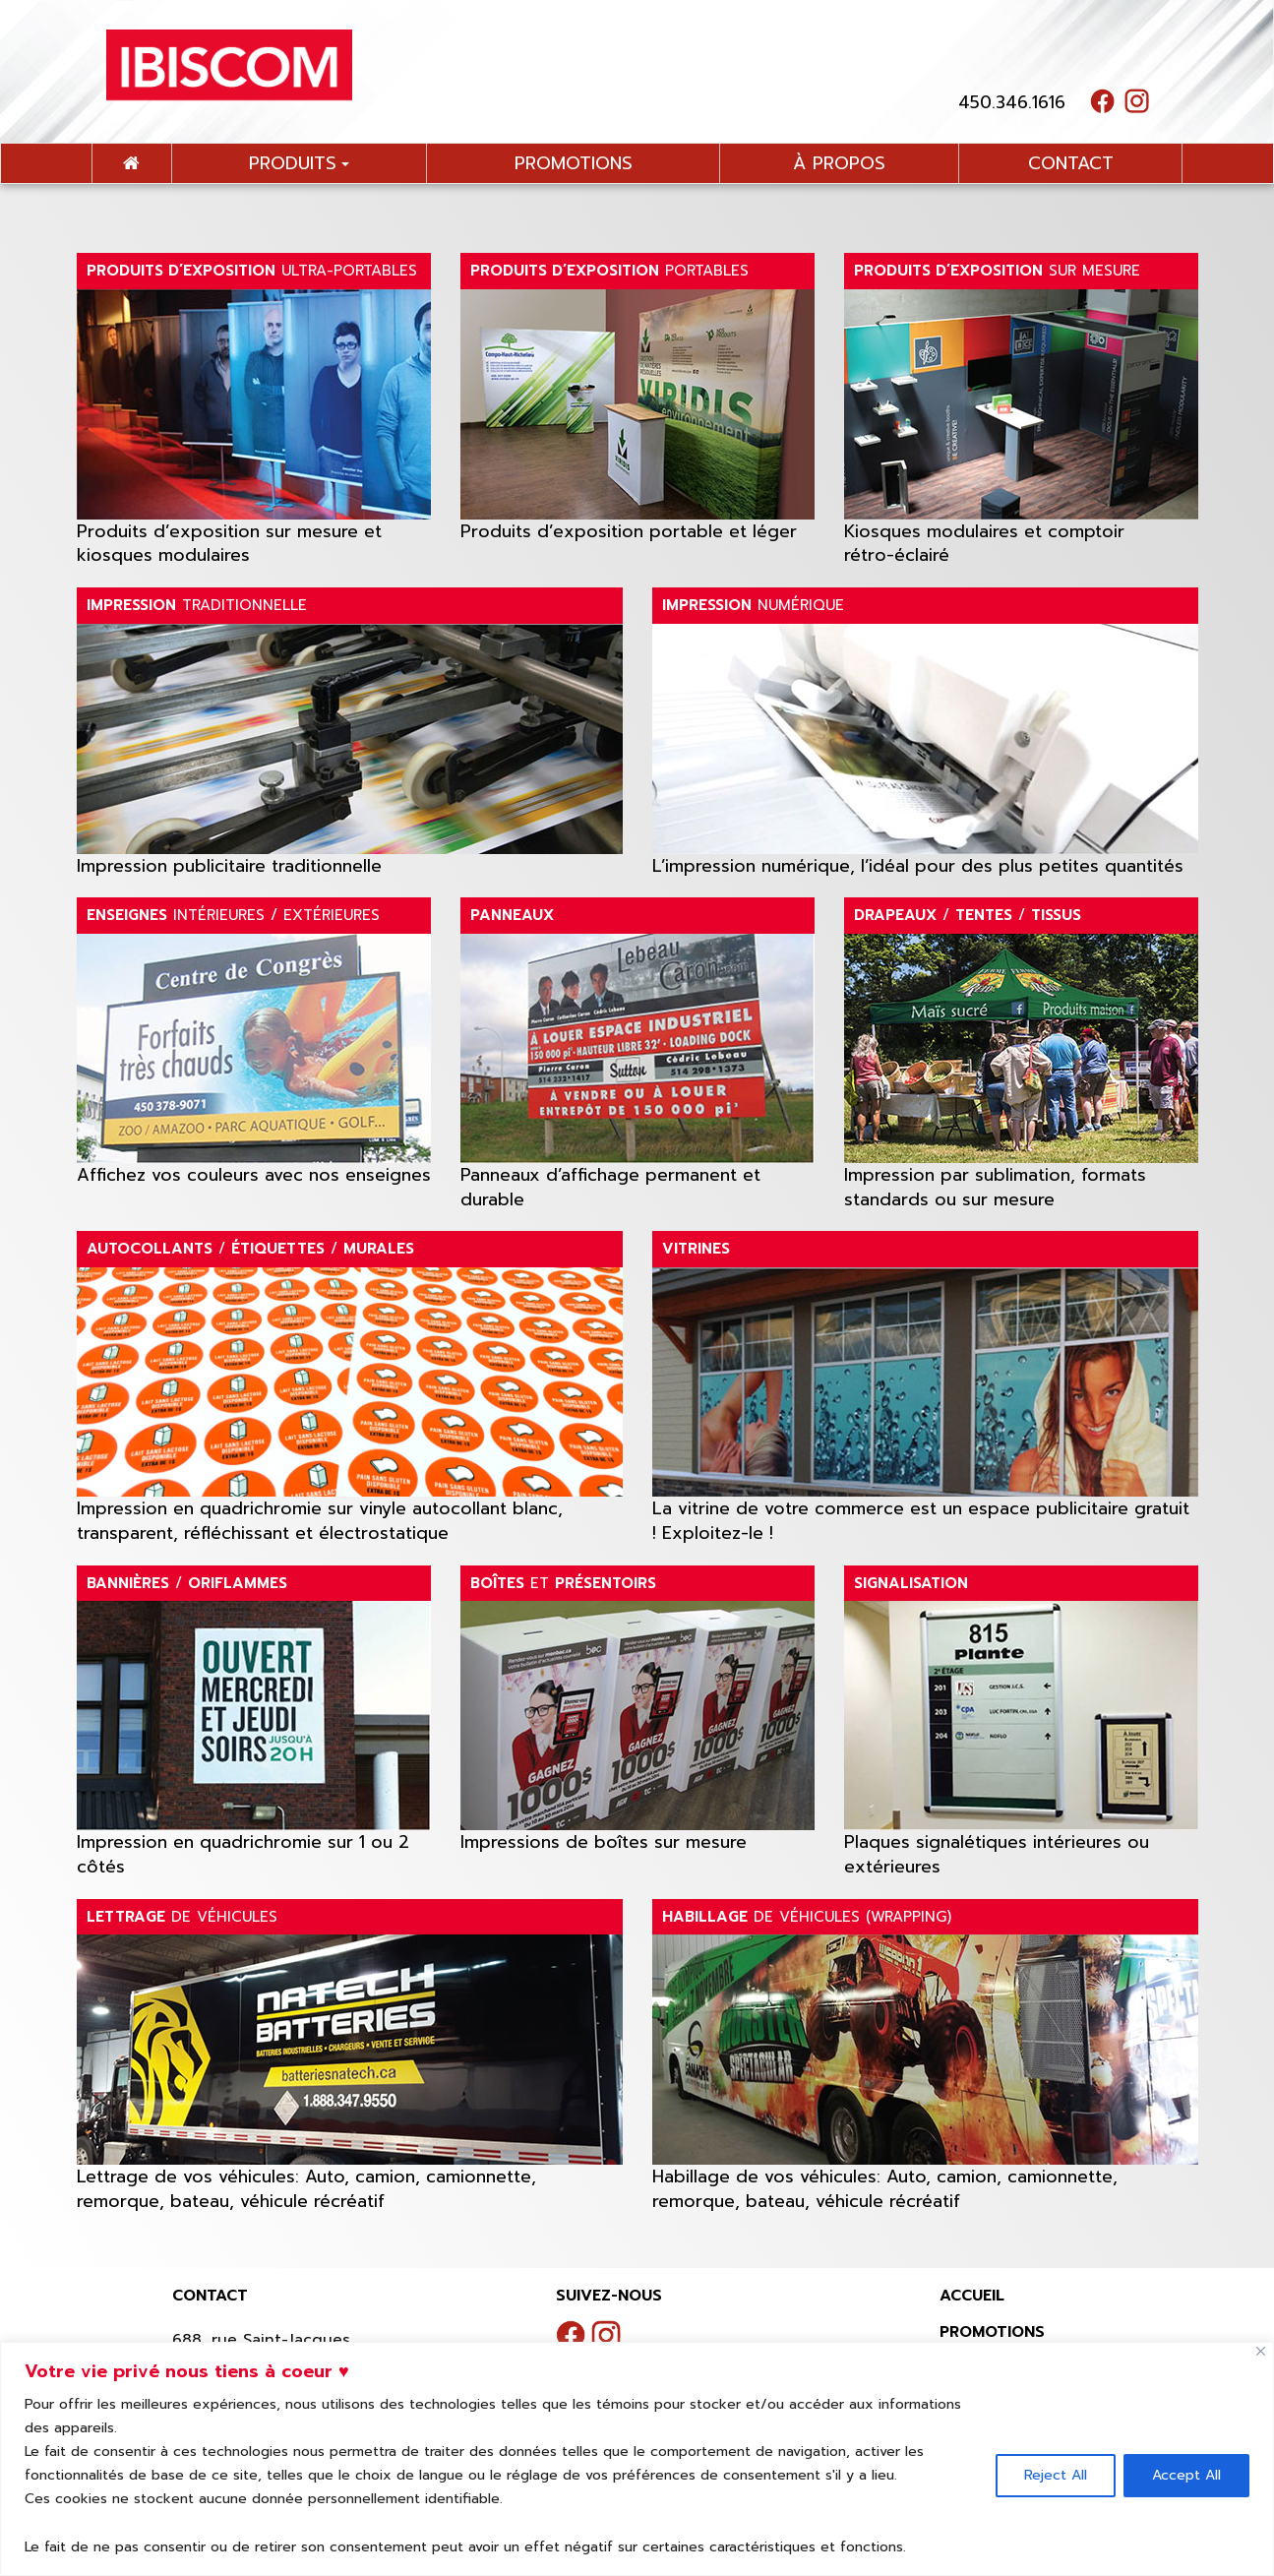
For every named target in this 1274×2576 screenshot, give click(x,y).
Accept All (1186, 2475)
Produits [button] (299, 163)
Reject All (1055, 2475)
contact (1071, 163)
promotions (574, 163)
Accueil (972, 2295)
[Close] (1260, 2351)
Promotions (992, 2332)
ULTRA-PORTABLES (252, 270)
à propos (839, 163)
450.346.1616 (1011, 102)
